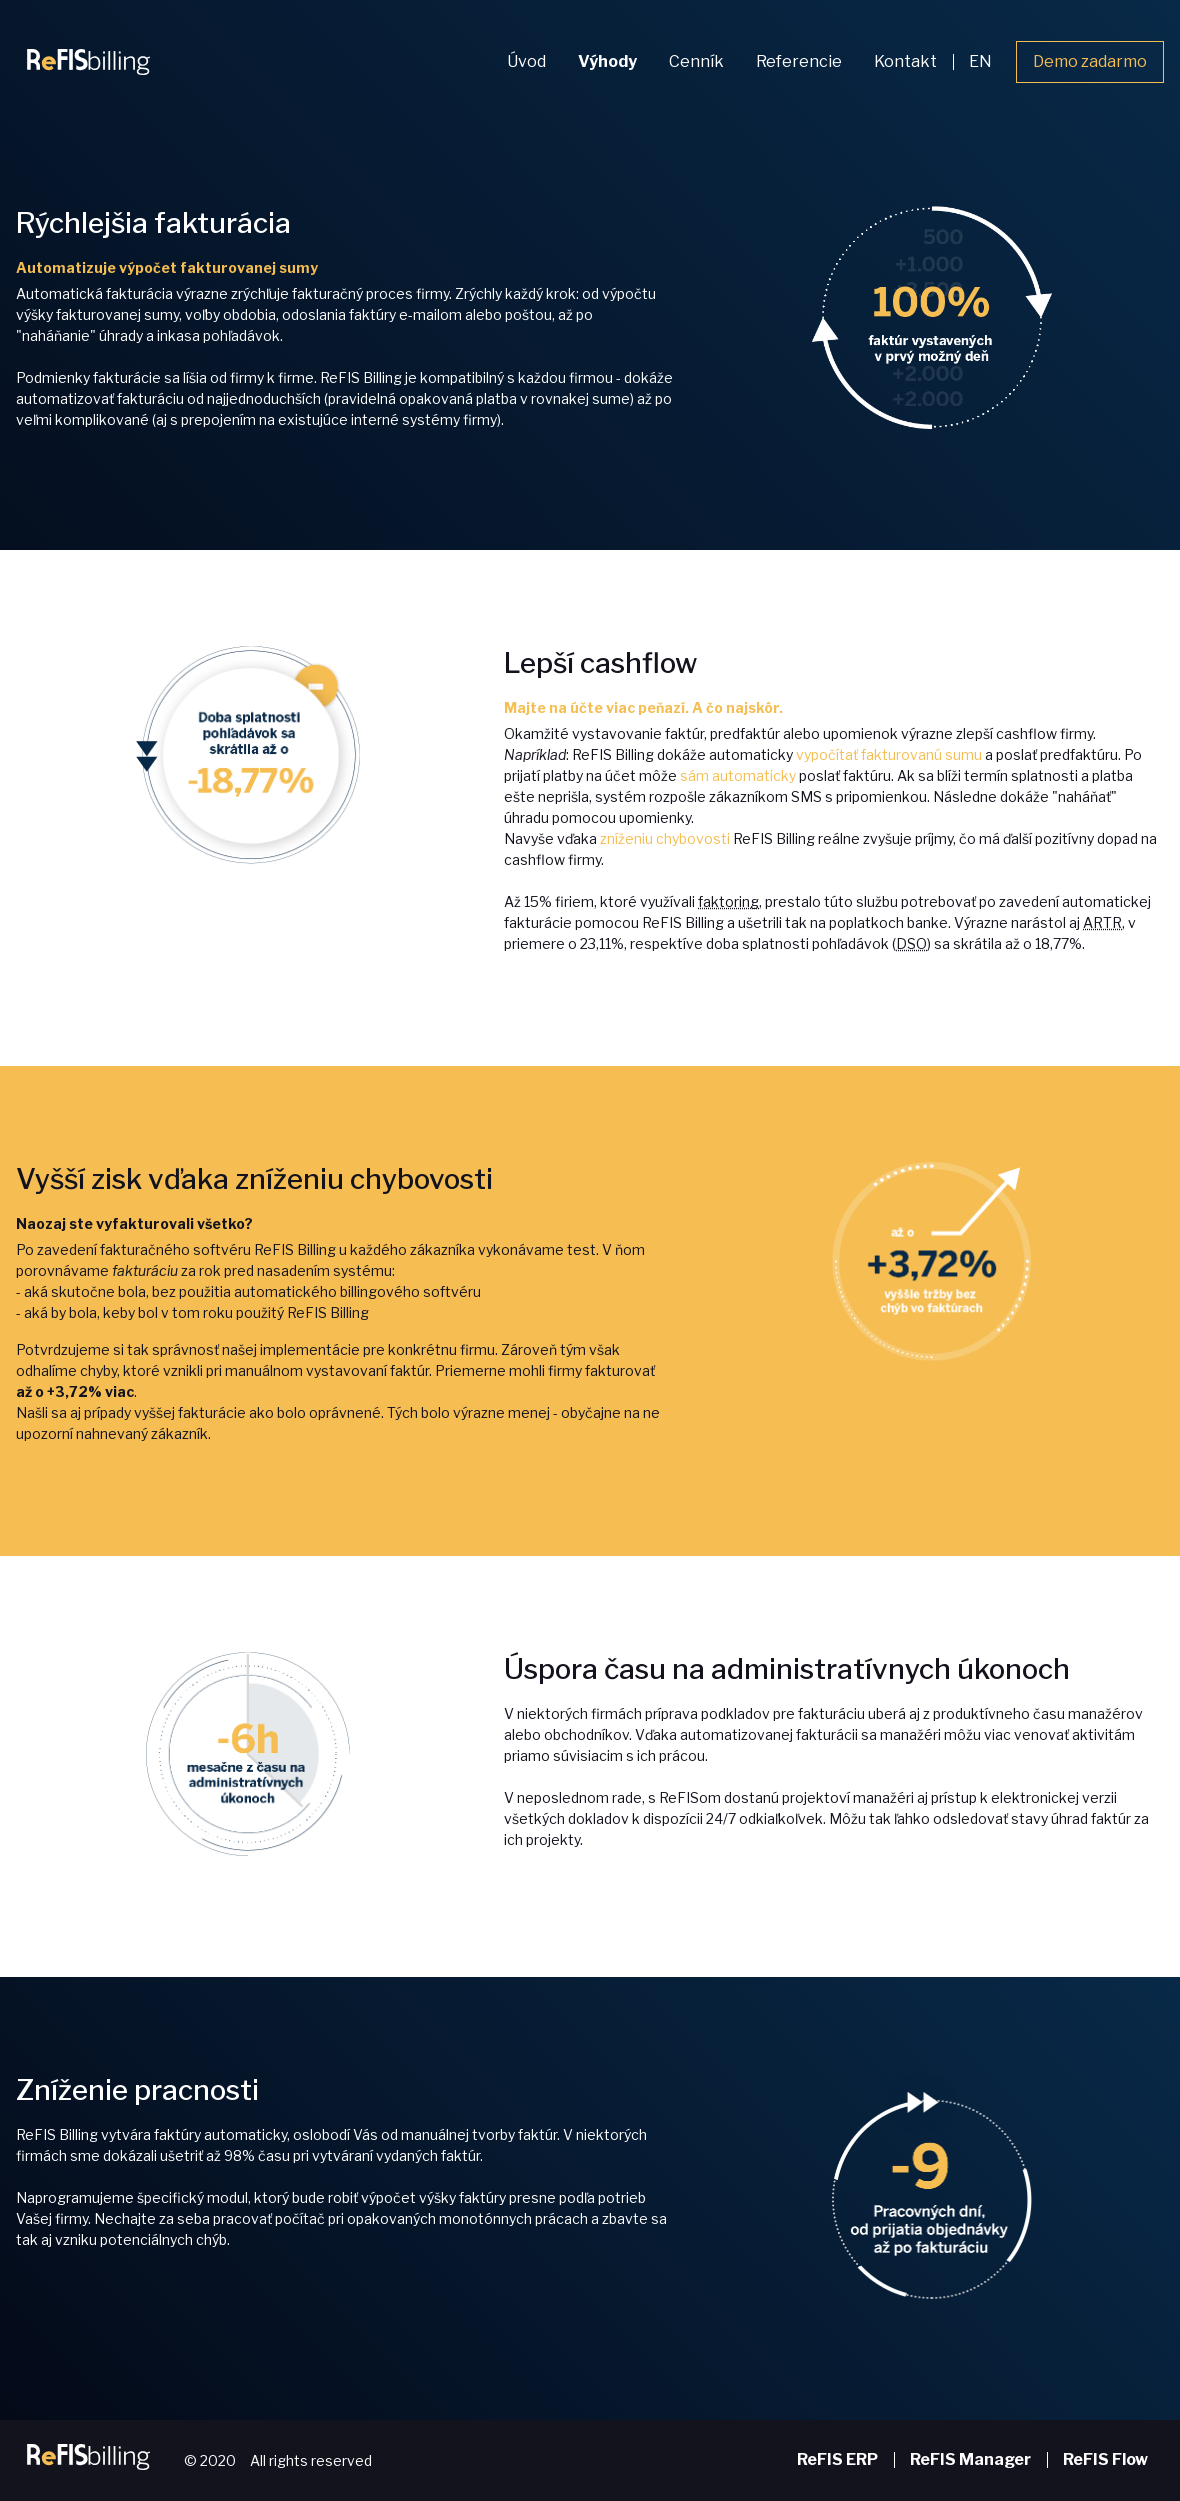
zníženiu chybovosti (665, 838)
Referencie (799, 61)
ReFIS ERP (837, 2459)
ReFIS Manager (970, 2459)
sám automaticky (738, 775)
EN (980, 61)
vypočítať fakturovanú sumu (889, 754)
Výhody (607, 61)
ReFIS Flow (1105, 2459)
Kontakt (905, 61)
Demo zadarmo (1090, 61)
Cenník (696, 61)
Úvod (526, 61)
